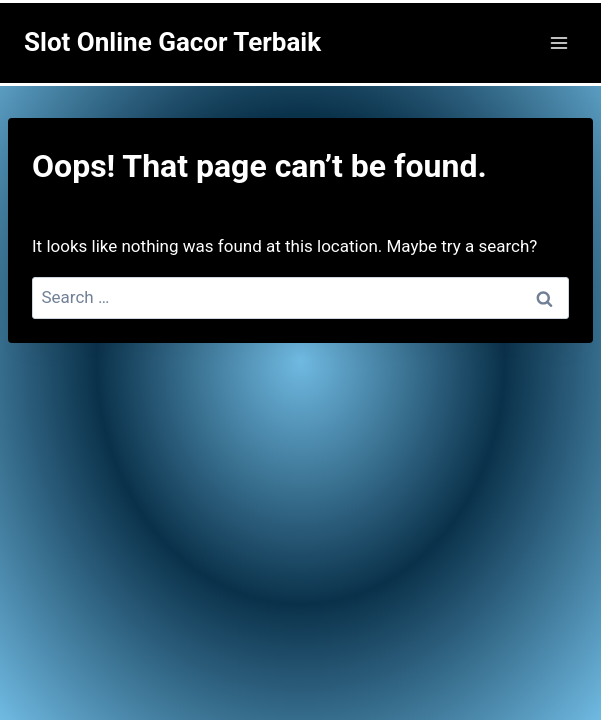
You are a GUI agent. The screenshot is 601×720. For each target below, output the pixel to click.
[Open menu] (558, 42)
